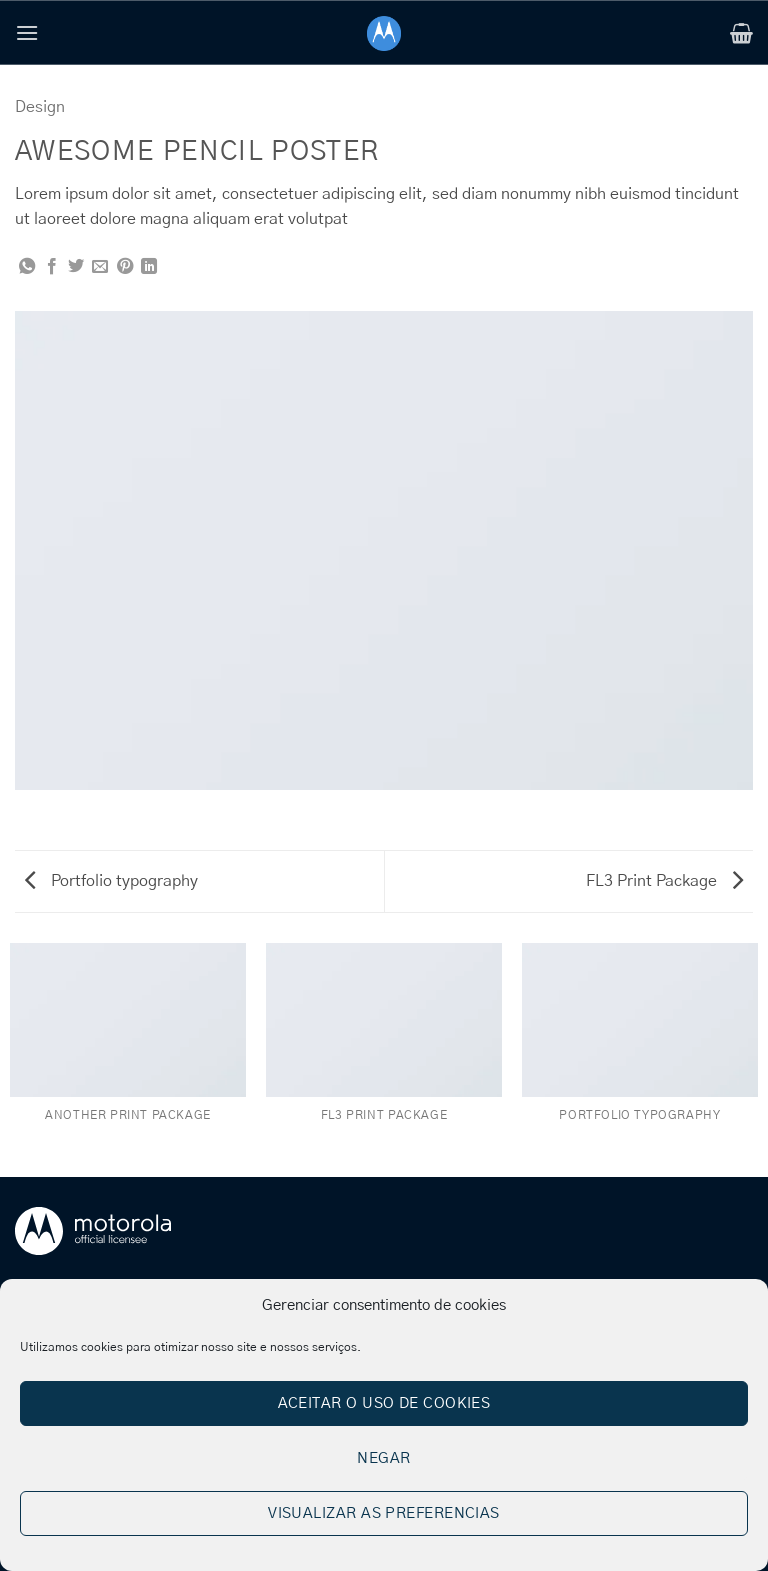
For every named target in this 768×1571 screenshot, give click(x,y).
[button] (27, 32)
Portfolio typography (111, 881)
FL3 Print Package (664, 881)
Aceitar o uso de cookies (384, 1403)
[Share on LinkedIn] (149, 267)
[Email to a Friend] (100, 267)
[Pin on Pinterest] (125, 267)
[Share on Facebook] (52, 267)
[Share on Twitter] (76, 267)
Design (40, 107)
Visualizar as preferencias (384, 1513)
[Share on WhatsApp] (27, 267)
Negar (383, 1458)
